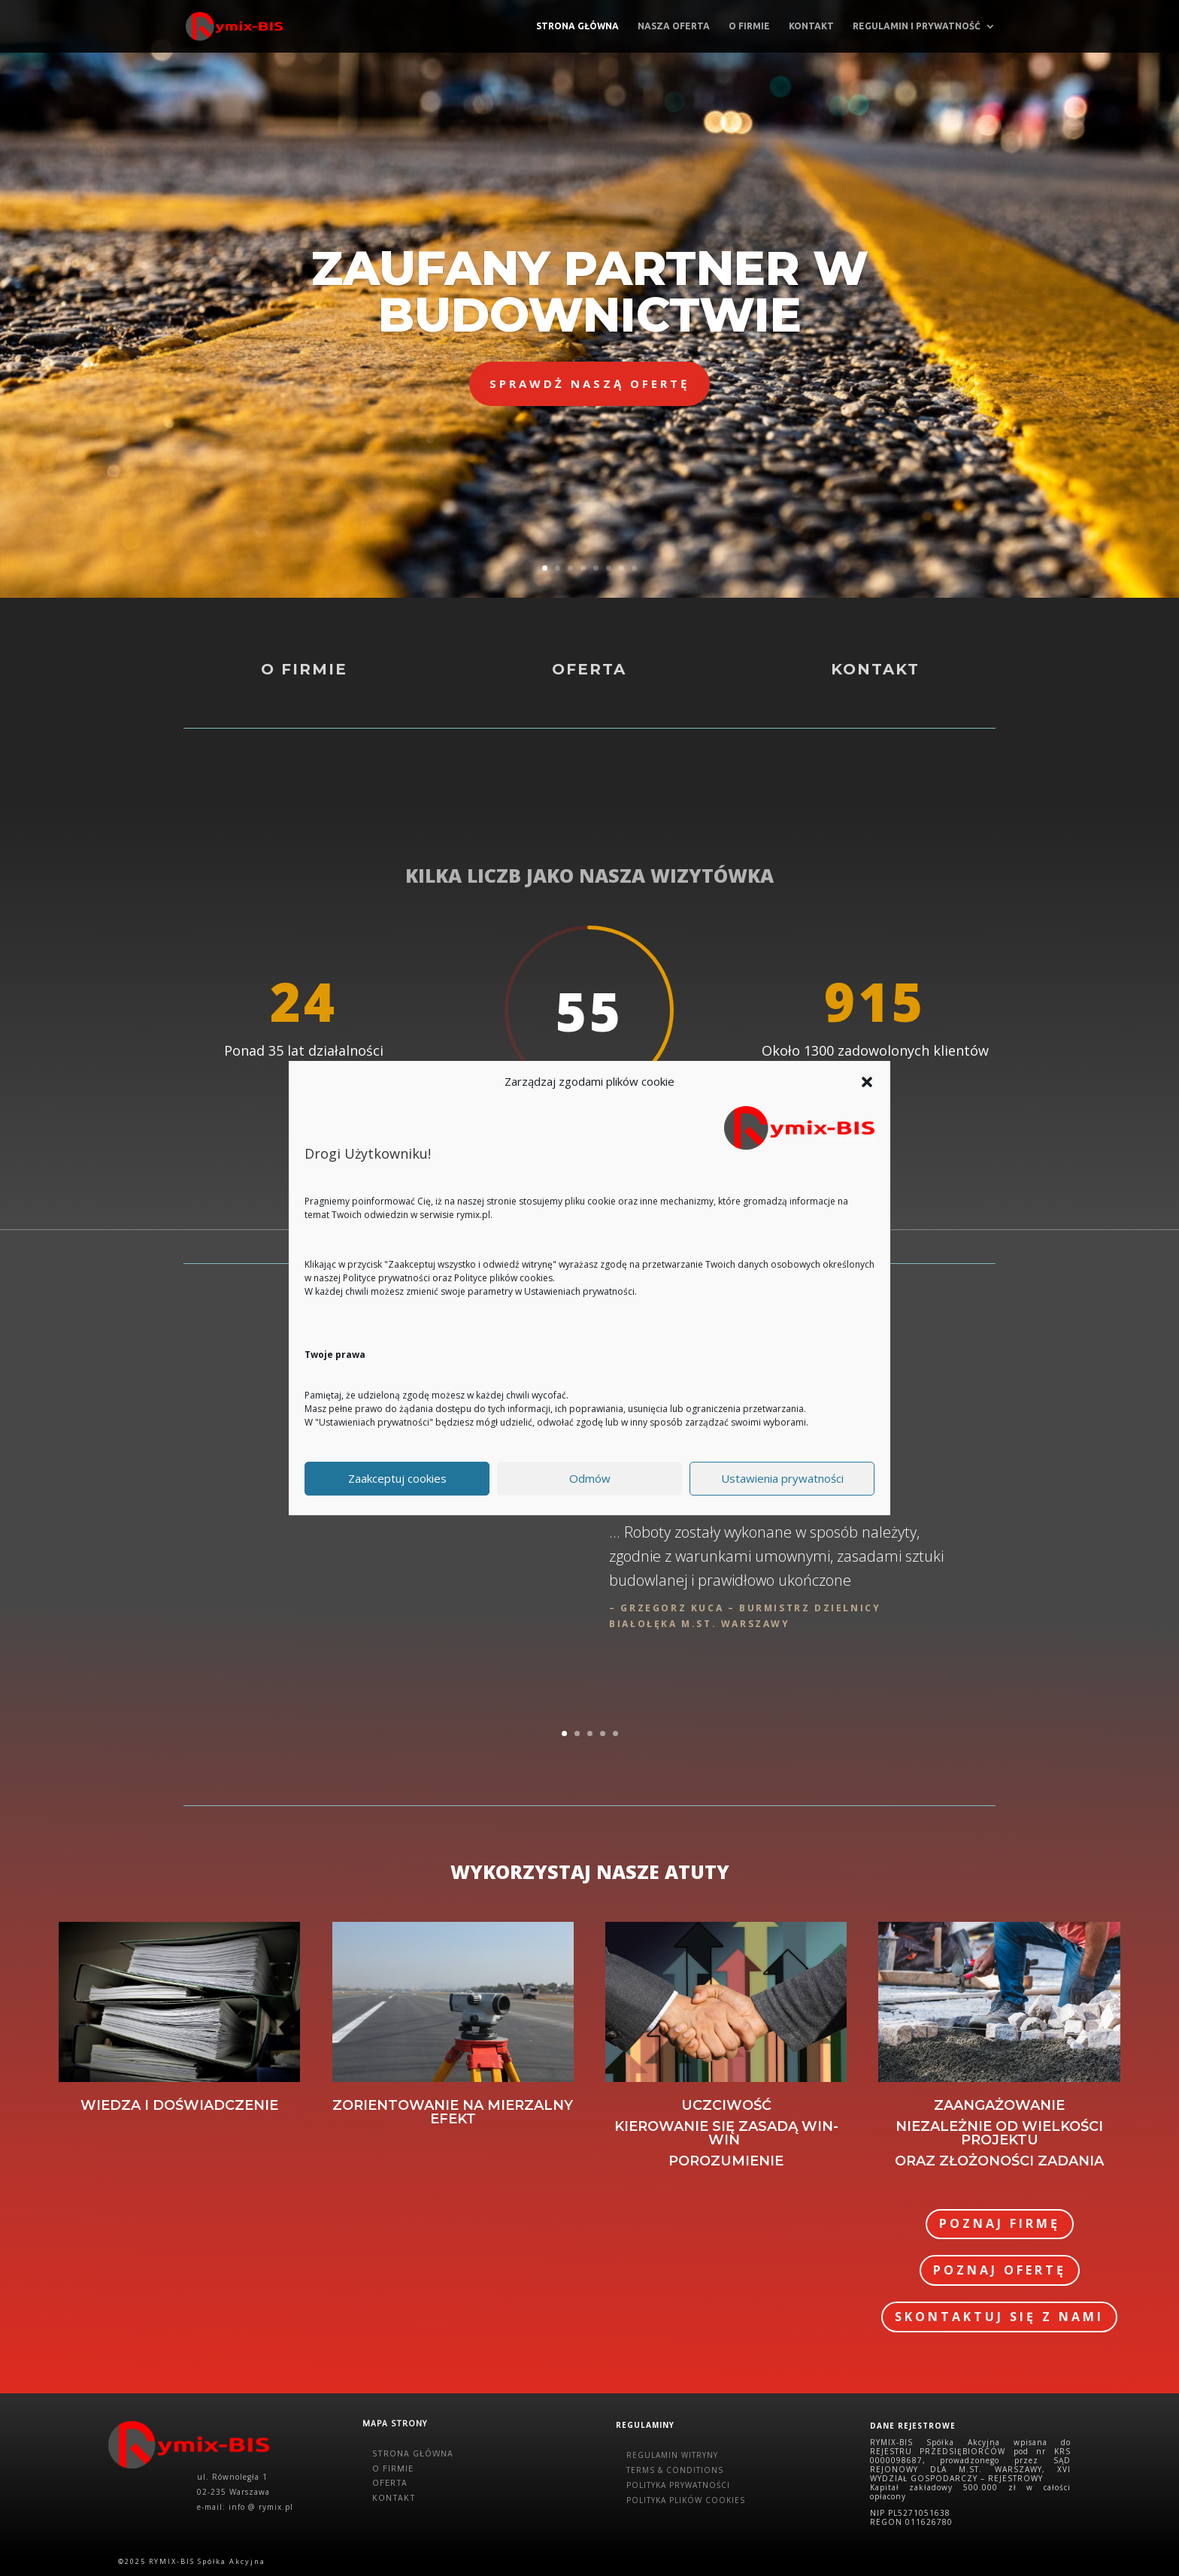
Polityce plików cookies (503, 1277)
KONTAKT (394, 2498)
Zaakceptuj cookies (397, 1478)
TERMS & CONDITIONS (674, 2470)
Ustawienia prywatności (782, 1478)
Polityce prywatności (386, 1277)
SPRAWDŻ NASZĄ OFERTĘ (589, 383)
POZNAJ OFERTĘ (999, 2270)
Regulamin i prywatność (916, 26)
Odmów (590, 1478)
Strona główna (577, 26)
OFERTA (390, 2483)
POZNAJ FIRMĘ (999, 2223)
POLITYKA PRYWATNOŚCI (678, 2485)
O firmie (749, 26)
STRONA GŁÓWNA (412, 2454)
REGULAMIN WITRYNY (672, 2455)
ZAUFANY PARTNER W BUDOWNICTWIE (589, 291)
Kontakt (811, 26)
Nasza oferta (674, 26)
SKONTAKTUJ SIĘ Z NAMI (999, 2316)
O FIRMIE (393, 2469)
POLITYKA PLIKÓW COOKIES (685, 2500)
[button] (866, 1081)
